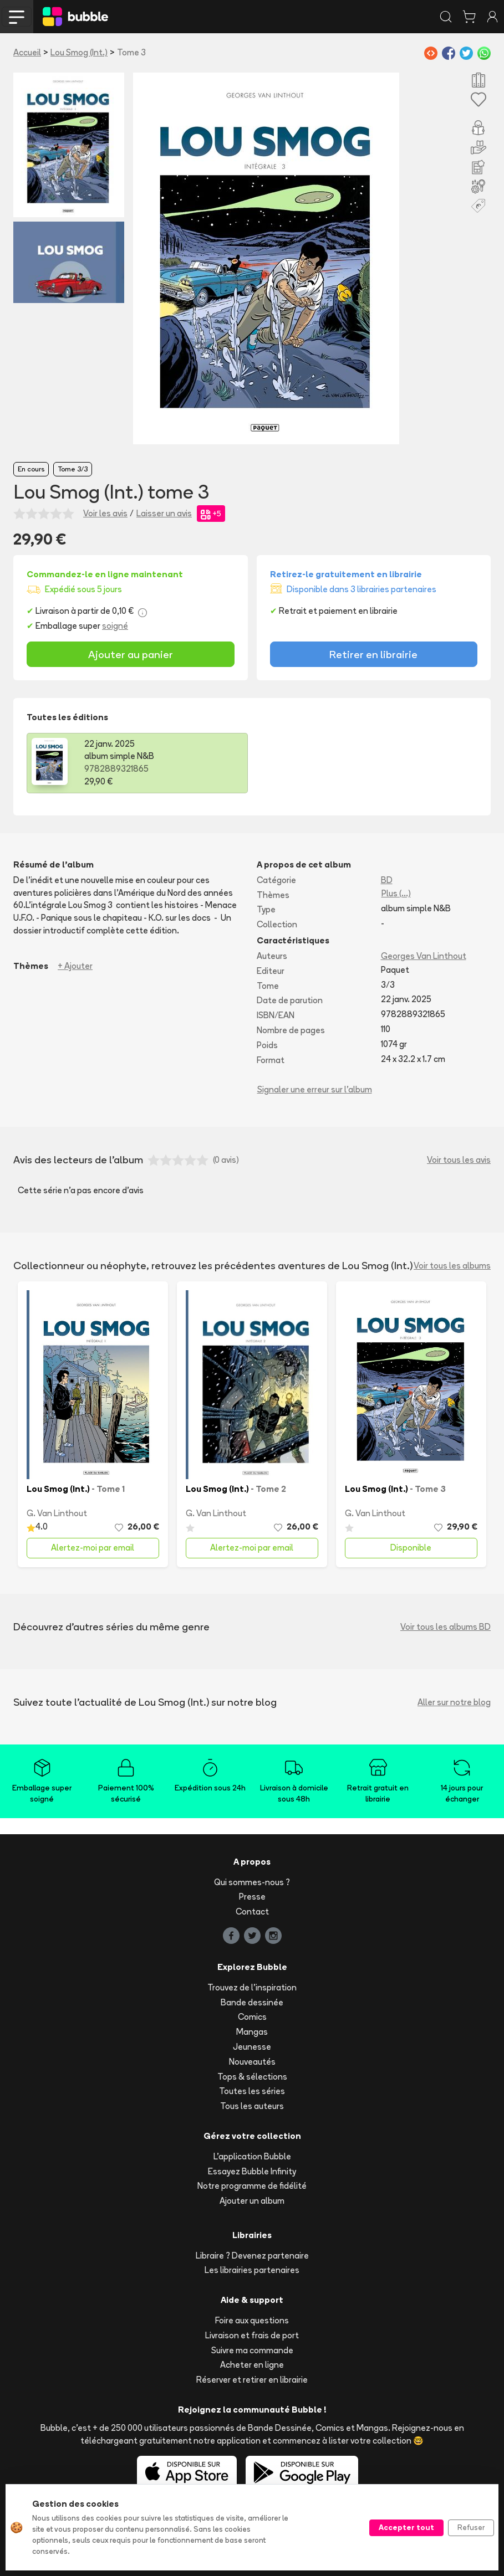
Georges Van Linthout (423, 956)
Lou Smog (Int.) (79, 52)
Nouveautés (252, 2061)
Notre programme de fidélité (252, 2185)
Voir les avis (105, 513)
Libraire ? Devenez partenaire (252, 2255)
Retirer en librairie (373, 654)
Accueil (27, 52)
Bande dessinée (252, 2002)
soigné (115, 625)
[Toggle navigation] (17, 17)
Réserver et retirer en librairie (252, 2379)
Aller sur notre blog (454, 1702)
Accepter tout (406, 2527)
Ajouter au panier (130, 654)
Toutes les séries (252, 2091)
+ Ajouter (75, 966)
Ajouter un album (252, 2200)
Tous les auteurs (252, 2106)
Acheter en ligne (252, 2364)
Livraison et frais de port (252, 2335)
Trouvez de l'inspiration (252, 1987)
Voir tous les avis (459, 1159)
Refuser (471, 2527)
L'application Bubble (252, 2156)
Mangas (252, 2031)
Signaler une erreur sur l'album (314, 1089)
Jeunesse (252, 2046)
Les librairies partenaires (252, 2270)
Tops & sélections (252, 2076)
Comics (252, 2016)
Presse (252, 1896)
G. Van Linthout (57, 1513)
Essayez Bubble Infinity (252, 2171)
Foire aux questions (252, 2320)
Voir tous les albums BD (445, 1626)
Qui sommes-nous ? (252, 1882)
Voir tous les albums (452, 1265)
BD (387, 880)
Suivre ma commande (252, 2350)
